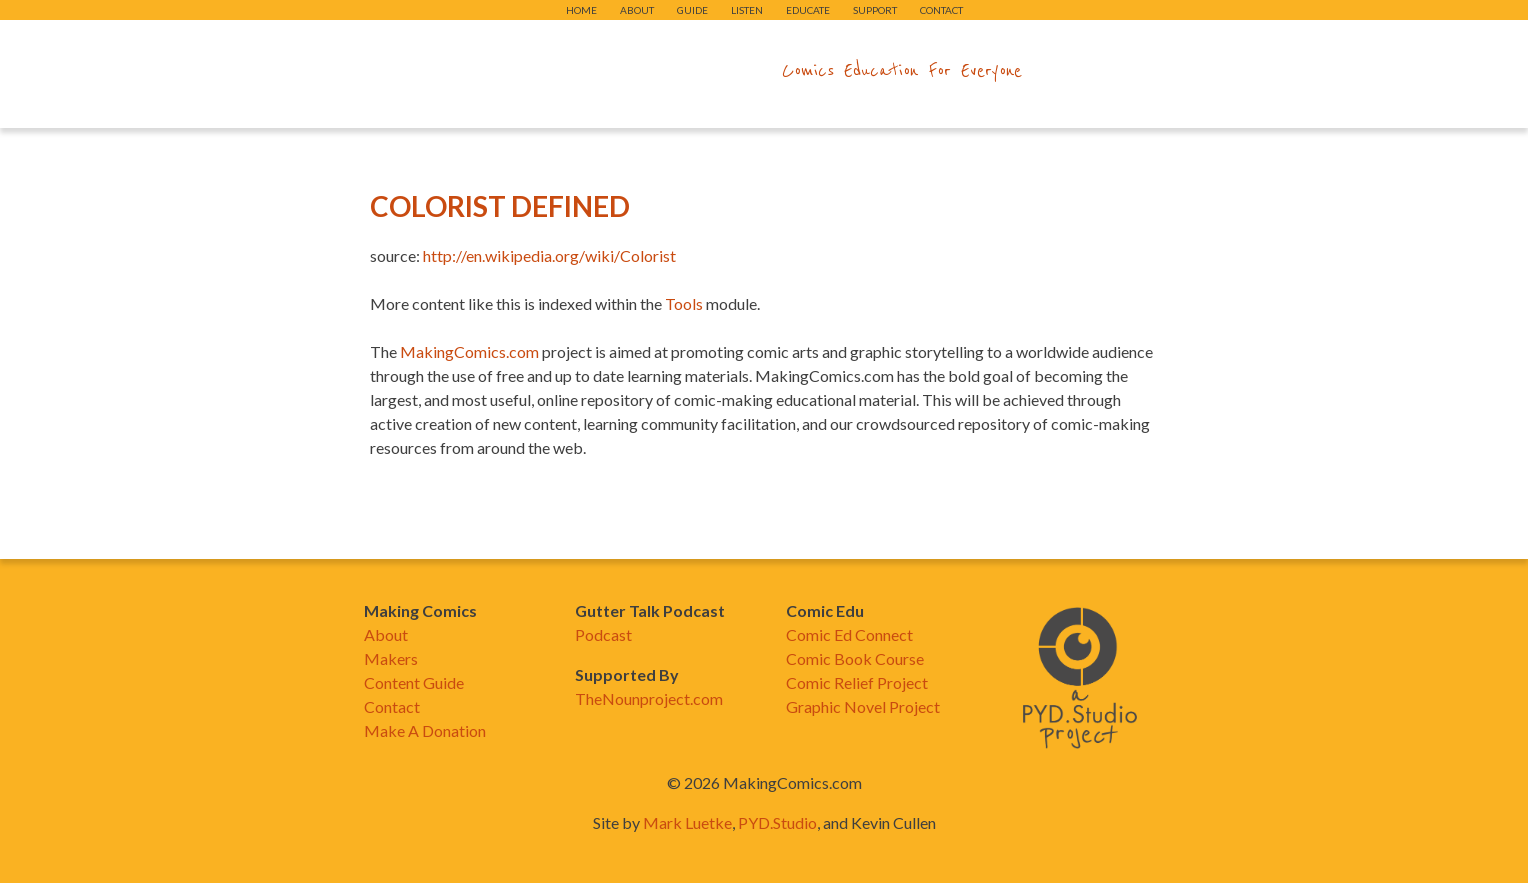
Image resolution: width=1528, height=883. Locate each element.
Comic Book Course (855, 658)
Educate (808, 10)
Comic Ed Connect (849, 634)
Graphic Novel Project (863, 706)
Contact (941, 10)
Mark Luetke (687, 822)
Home (581, 10)
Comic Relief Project (857, 682)
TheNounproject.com (649, 698)
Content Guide (414, 682)
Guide (692, 10)
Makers (391, 658)
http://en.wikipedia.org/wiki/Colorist (549, 255)
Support (875, 10)
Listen (747, 10)
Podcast (603, 634)
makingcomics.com (647, 71)
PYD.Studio (777, 822)
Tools (684, 303)
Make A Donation (425, 730)
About (637, 10)
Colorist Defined (500, 206)
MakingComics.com (469, 351)
